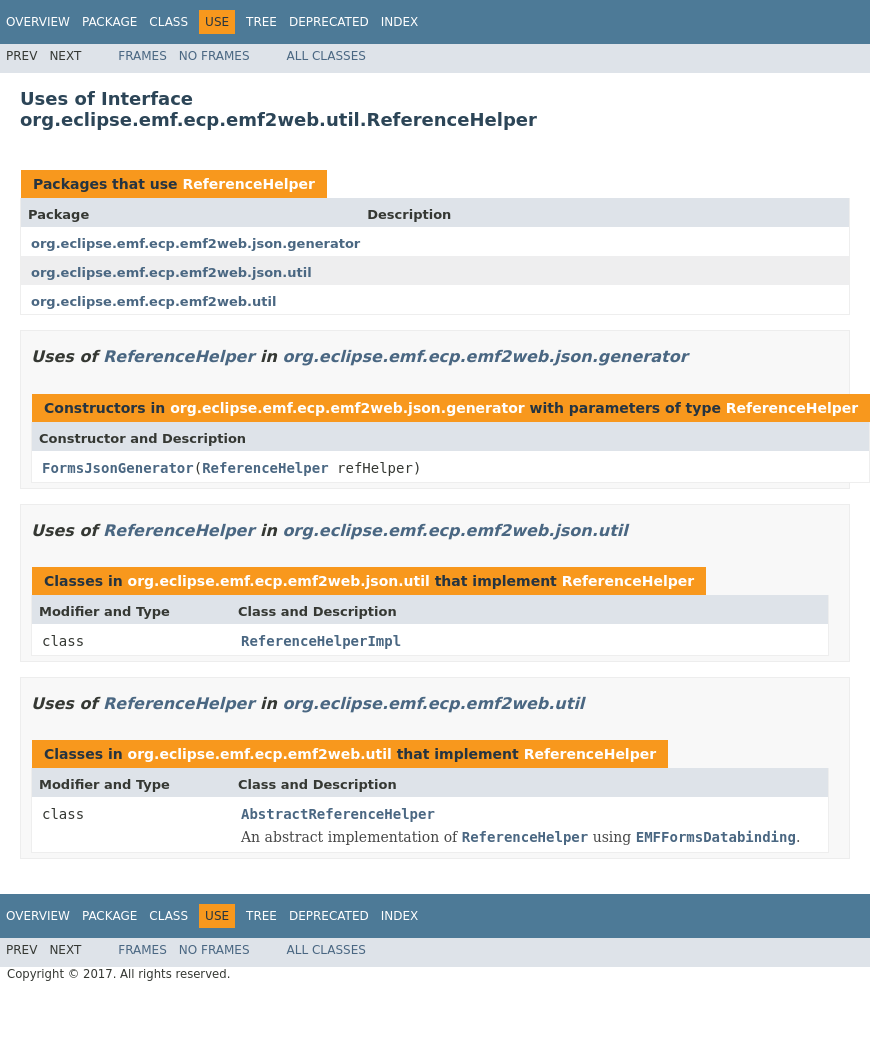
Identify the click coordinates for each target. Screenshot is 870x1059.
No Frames (214, 56)
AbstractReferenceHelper (338, 814)
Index (400, 22)
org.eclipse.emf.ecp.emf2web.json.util (171, 272)
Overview (38, 22)
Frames (142, 56)
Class (168, 22)
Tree (261, 22)
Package (109, 22)
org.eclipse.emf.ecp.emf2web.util (153, 301)
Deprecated (329, 22)
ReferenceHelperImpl (321, 641)
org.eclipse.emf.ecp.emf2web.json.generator (195, 243)
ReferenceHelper (248, 184)
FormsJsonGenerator (118, 468)
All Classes (326, 56)
